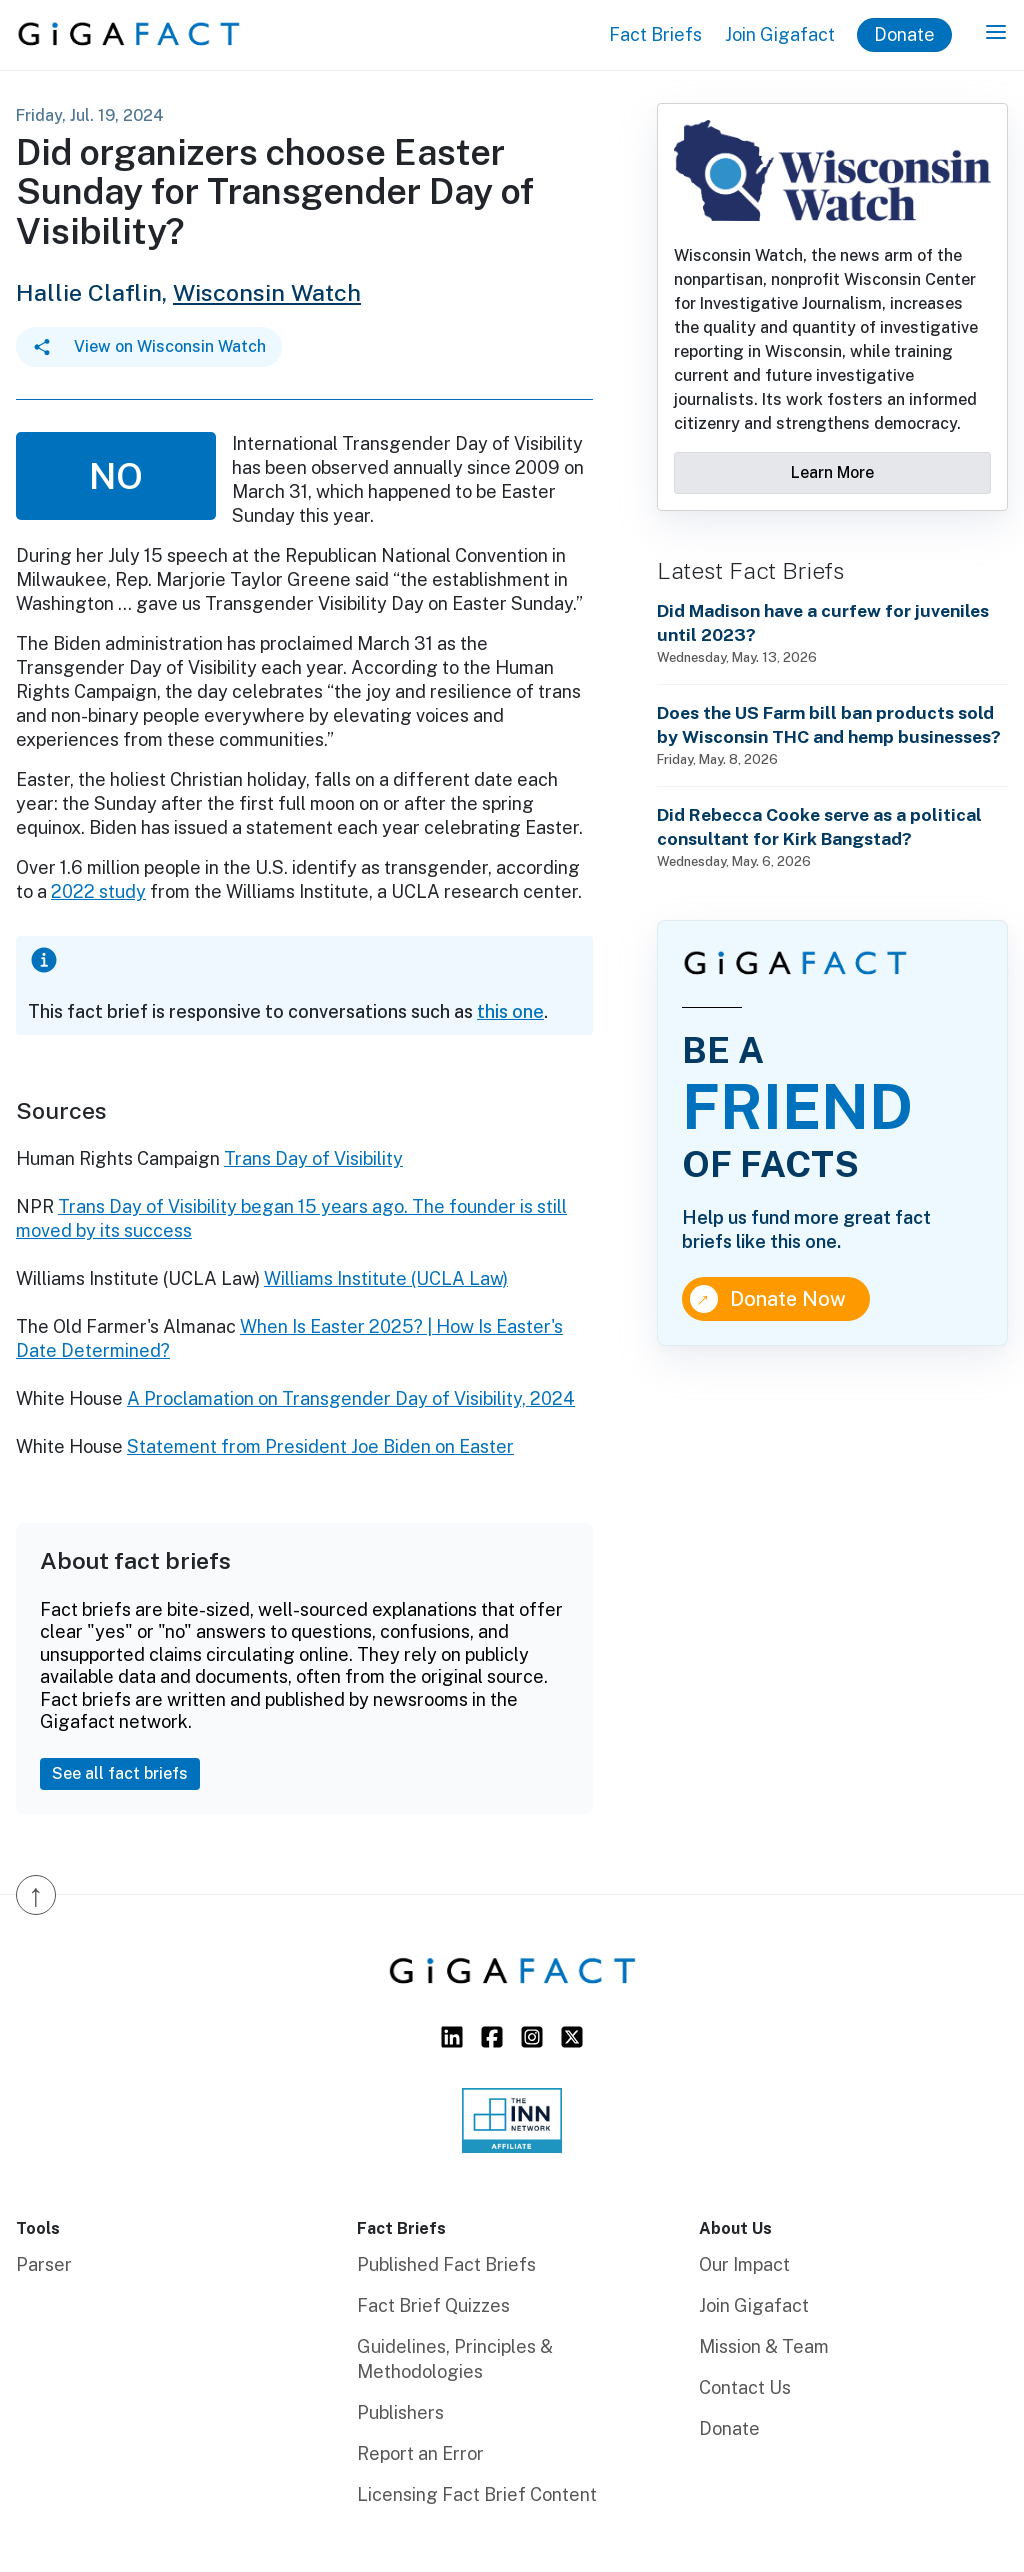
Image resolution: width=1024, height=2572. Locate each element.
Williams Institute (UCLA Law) (386, 1278)
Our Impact (744, 2264)
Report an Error (420, 2453)
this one (510, 1011)
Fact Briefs (655, 34)
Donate (904, 34)
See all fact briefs (120, 1773)
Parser (44, 2264)
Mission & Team (764, 2346)
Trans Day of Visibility (313, 1158)
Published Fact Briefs (446, 2264)
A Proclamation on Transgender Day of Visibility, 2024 (351, 1398)
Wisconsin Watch (267, 292)
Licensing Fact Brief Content (477, 2494)
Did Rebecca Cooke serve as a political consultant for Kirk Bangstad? (819, 826)
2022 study (98, 891)
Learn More (832, 472)
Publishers (400, 2412)
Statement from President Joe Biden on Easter (320, 1446)
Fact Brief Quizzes (433, 2305)
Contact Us (745, 2387)
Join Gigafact (780, 34)
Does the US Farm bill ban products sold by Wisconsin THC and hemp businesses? (829, 724)
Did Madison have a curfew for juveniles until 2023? (823, 622)
